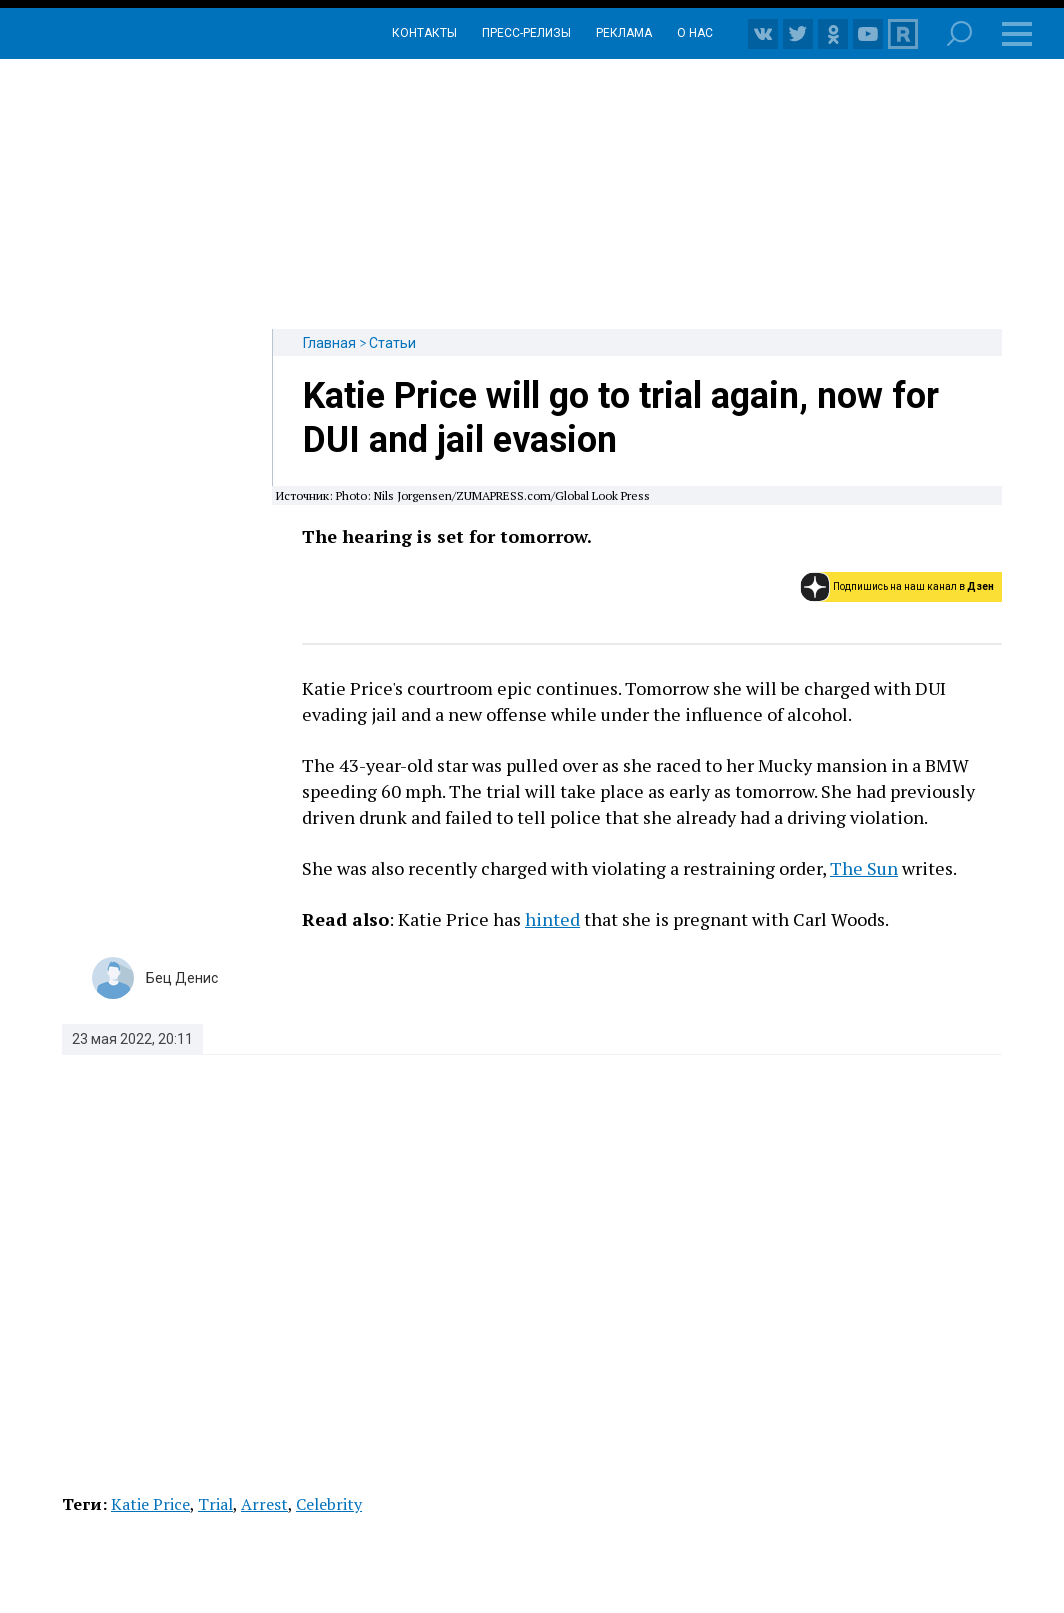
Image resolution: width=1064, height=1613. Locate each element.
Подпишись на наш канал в (913, 586)
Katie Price (150, 1504)
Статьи (392, 343)
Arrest (264, 1504)
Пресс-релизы (526, 33)
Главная (329, 343)
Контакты (424, 33)
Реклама (624, 33)
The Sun (864, 868)
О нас (695, 33)
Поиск (959, 33)
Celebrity (329, 1504)
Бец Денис (182, 978)
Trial (215, 1504)
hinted (552, 919)
